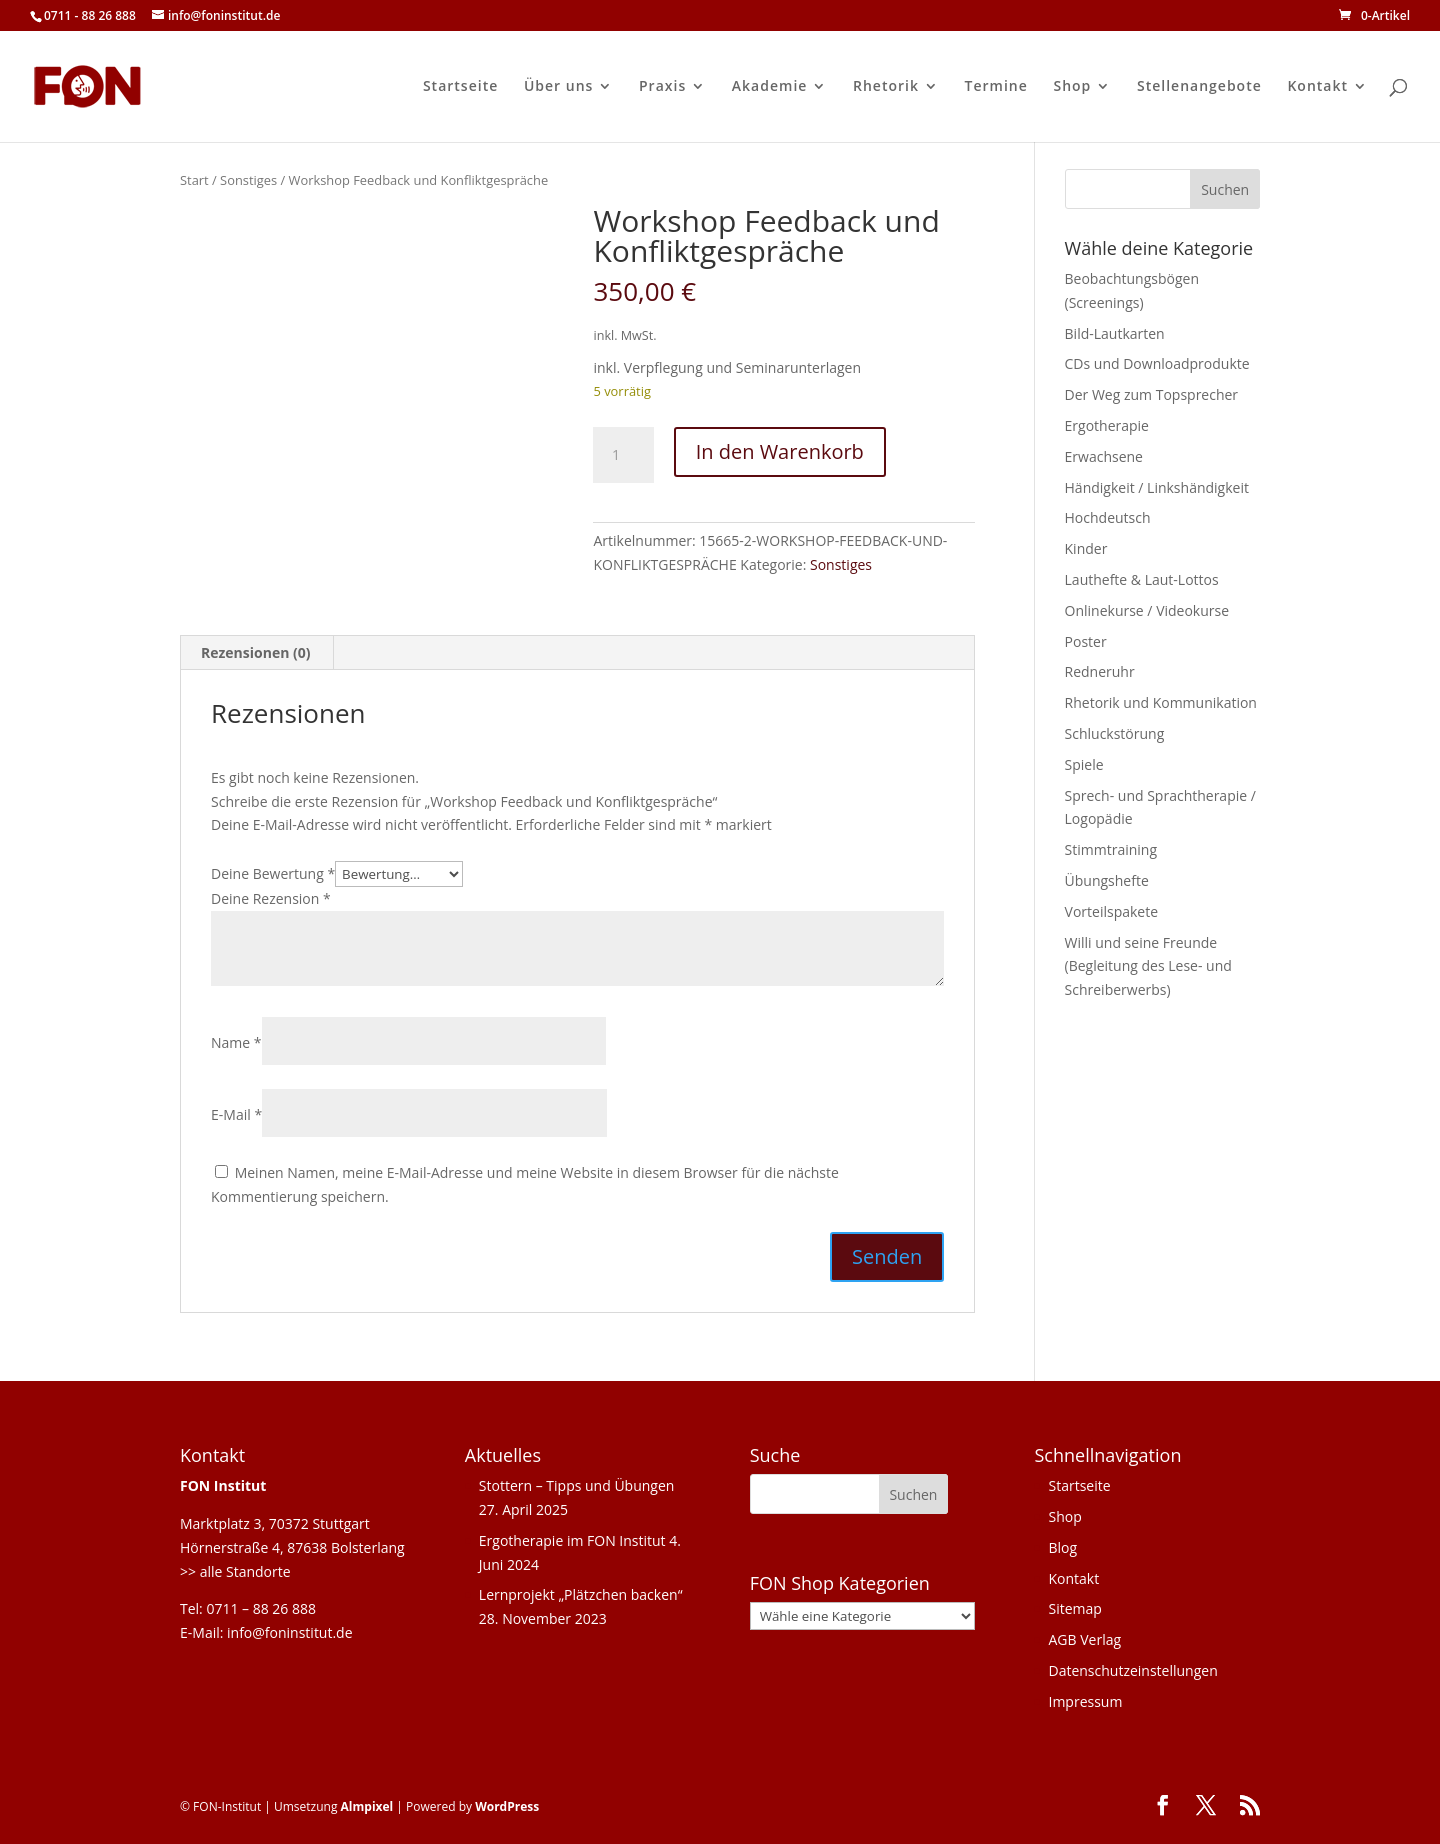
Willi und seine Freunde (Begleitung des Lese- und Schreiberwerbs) (1148, 966)
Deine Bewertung (273, 873)
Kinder (1086, 548)
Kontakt (1317, 87)
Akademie (770, 87)
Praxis (662, 87)
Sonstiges (248, 180)
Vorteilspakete (1112, 911)
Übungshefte (1107, 880)
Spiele (1084, 764)
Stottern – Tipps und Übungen (577, 1485)
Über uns (558, 87)
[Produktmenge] (623, 455)
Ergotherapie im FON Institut (572, 1540)
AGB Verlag (1084, 1639)
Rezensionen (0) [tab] (256, 652)
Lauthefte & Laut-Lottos (1142, 579)
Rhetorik (886, 87)
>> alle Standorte (235, 1571)
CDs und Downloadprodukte (1157, 363)
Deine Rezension (271, 898)
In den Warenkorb (780, 451)
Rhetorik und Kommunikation (1161, 702)
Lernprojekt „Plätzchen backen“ (581, 1594)
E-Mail (236, 1114)
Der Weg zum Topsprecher (1152, 394)
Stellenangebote (1199, 87)
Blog (1062, 1547)
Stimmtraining (1111, 849)
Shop (1072, 87)
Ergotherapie (1107, 425)
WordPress (507, 1806)
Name (236, 1042)
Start (194, 180)
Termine (996, 87)
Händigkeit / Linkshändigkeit (1157, 487)
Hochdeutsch (1108, 517)
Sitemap (1074, 1608)
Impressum (1085, 1701)
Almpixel (367, 1806)
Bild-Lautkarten (1115, 333)
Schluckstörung (1115, 733)
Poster (1086, 641)
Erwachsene (1104, 456)
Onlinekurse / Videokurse (1147, 610)
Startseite (460, 87)
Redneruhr (1100, 671)
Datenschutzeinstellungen (1132, 1670)
